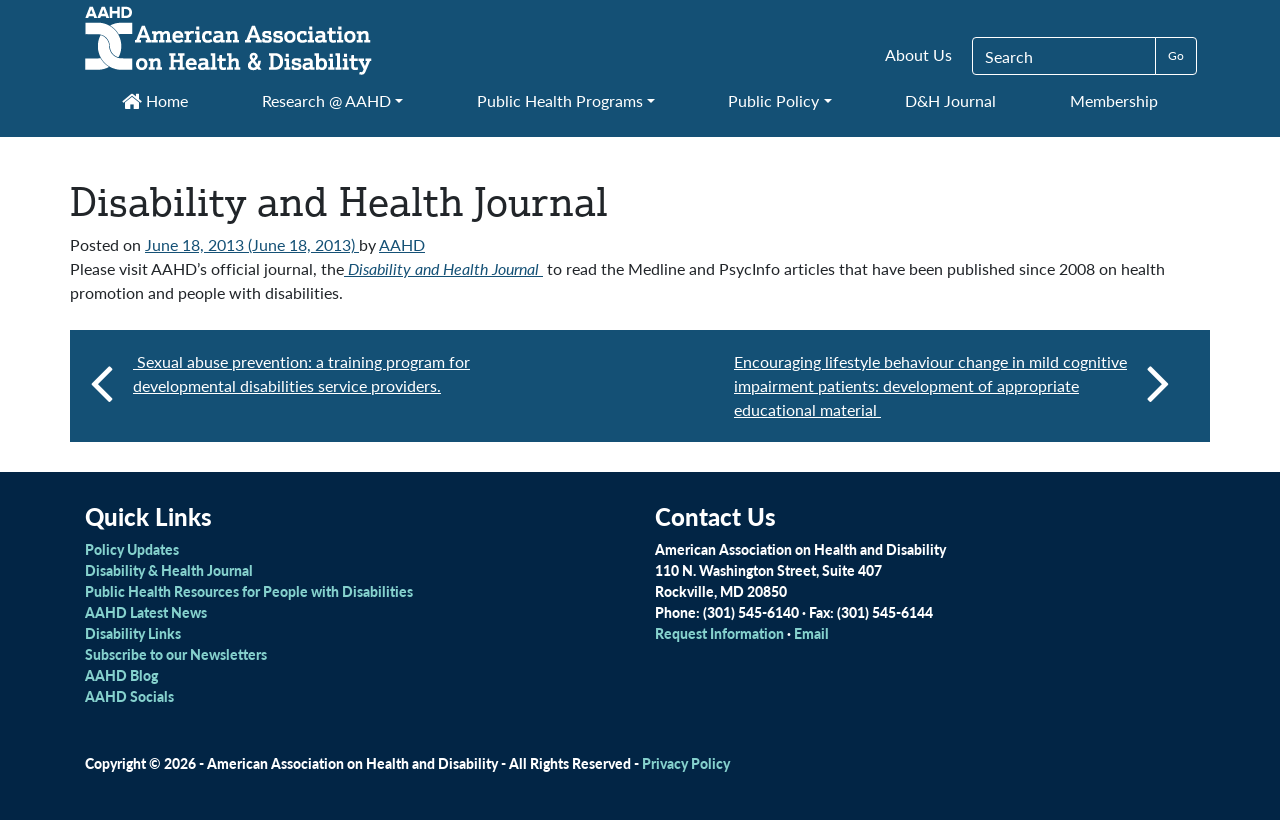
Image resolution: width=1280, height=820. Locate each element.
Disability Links (133, 633)
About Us (918, 54)
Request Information (719, 633)
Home (155, 100)
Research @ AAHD (326, 100)
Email (811, 633)
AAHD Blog (121, 675)
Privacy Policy (686, 763)
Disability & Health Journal (169, 570)
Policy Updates (132, 549)
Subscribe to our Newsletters (176, 654)
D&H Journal (950, 100)
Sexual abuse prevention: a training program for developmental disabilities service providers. (301, 373)
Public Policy (773, 100)
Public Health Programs (560, 100)
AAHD (402, 244)
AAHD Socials (129, 696)
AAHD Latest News (146, 612)
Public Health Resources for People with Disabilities (249, 591)
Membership (1114, 100)
